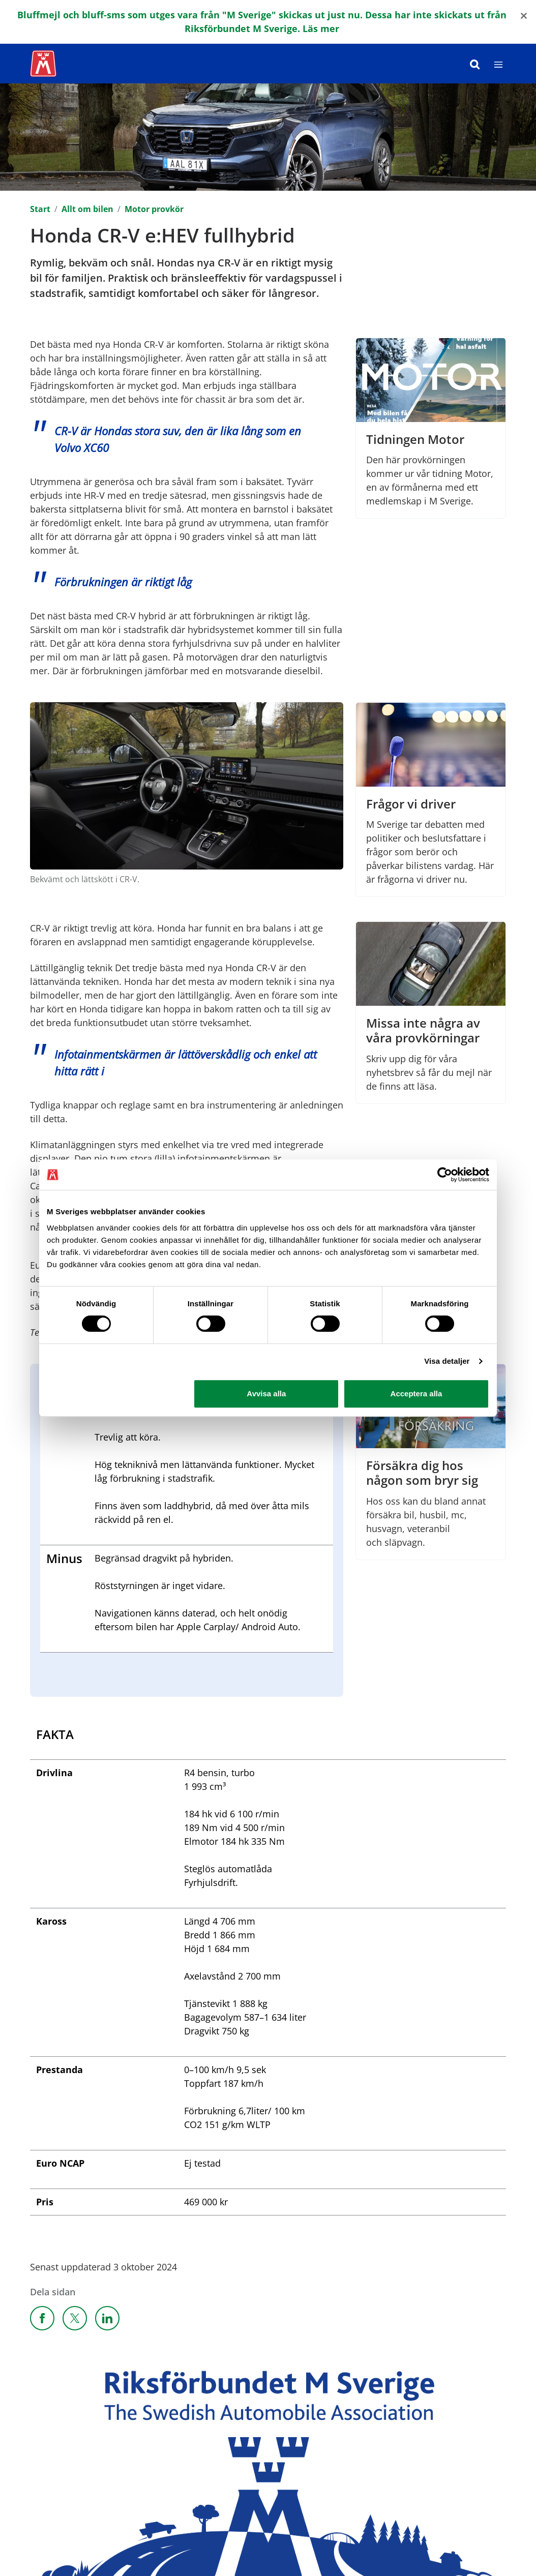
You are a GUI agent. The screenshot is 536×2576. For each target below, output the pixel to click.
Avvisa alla (266, 1393)
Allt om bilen (87, 209)
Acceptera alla (416, 1393)
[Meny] (498, 63)
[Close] (524, 15)
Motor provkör (154, 209)
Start (40, 209)
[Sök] (475, 63)
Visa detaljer (446, 1361)
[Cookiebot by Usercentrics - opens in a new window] (444, 1174)
